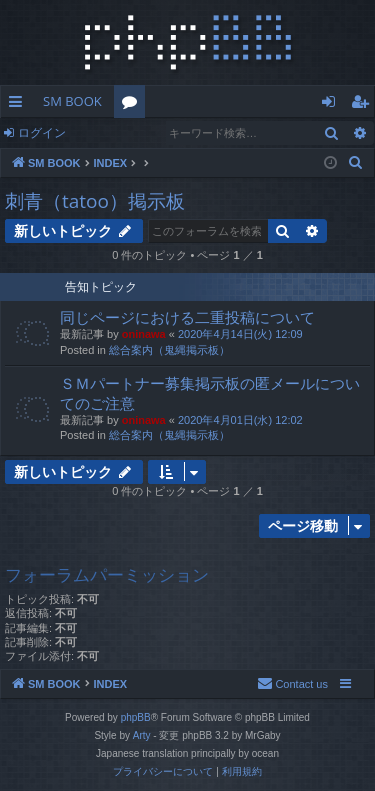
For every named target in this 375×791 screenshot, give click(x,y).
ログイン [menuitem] (333, 105)
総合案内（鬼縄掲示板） (169, 350)
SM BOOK (72, 101)
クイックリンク (19, 105)
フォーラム (133, 105)
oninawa (144, 334)
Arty (142, 735)
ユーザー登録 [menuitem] (364, 105)
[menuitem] (356, 163)
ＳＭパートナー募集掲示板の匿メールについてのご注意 (210, 392)
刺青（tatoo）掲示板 (95, 201)
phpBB (136, 717)
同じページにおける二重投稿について (187, 317)
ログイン (42, 132)
